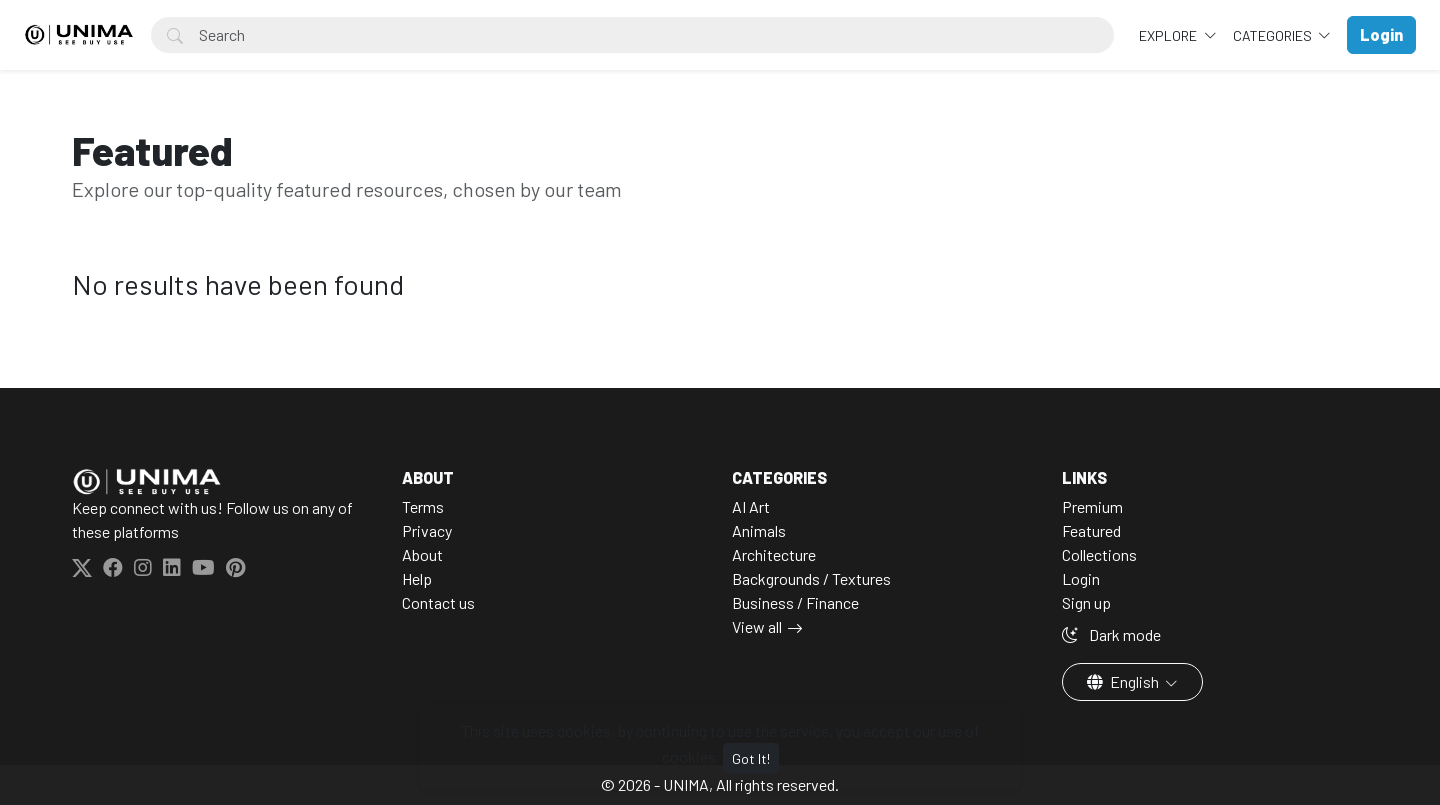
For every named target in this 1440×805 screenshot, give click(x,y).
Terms (423, 506)
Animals (759, 530)
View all (757, 626)
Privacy (427, 530)
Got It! (751, 758)
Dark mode (1111, 634)
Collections (1099, 554)
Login (1081, 578)
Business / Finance (795, 602)
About (422, 554)
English (1124, 681)
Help (417, 578)
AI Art (751, 506)
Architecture (774, 554)
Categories (1274, 35)
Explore (1169, 35)
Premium (1092, 506)
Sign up (1086, 602)
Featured (1091, 530)
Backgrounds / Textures (811, 578)
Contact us (438, 602)
